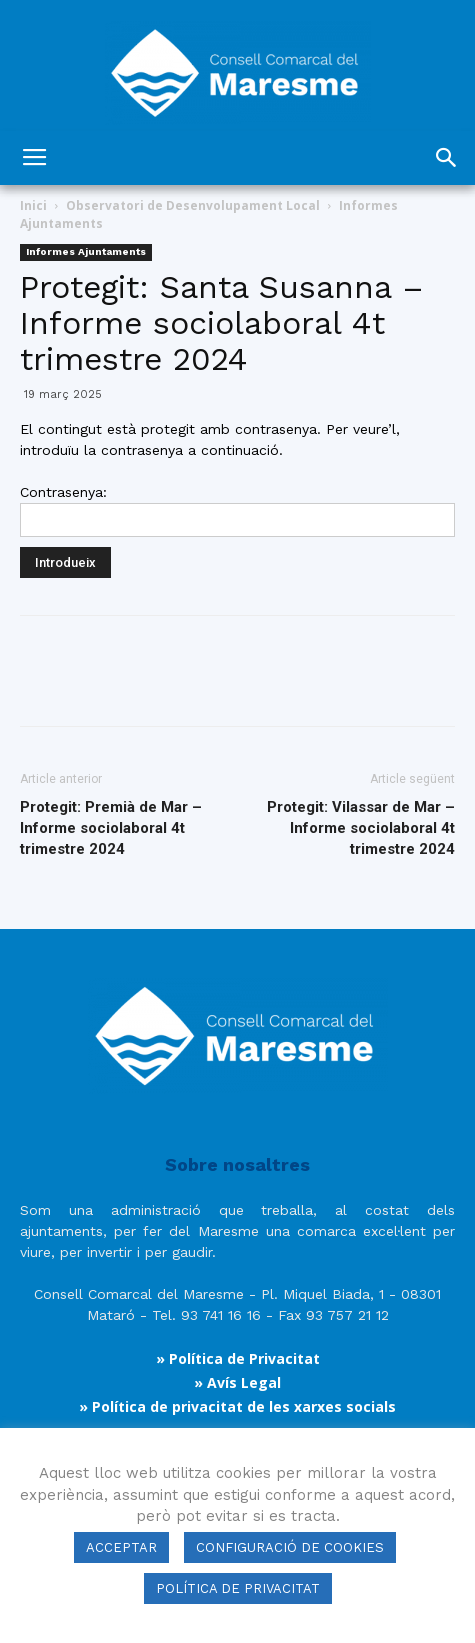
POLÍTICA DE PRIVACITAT (238, 1588)
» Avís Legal (237, 1382)
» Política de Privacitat (238, 1358)
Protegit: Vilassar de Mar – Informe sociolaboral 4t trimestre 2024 (361, 828)
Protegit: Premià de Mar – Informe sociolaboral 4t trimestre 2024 (111, 828)
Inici (33, 205)
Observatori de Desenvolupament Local (193, 205)
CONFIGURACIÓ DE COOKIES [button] (290, 1547)
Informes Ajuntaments (86, 251)
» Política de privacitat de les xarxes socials (237, 1406)
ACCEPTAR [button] (121, 1547)
